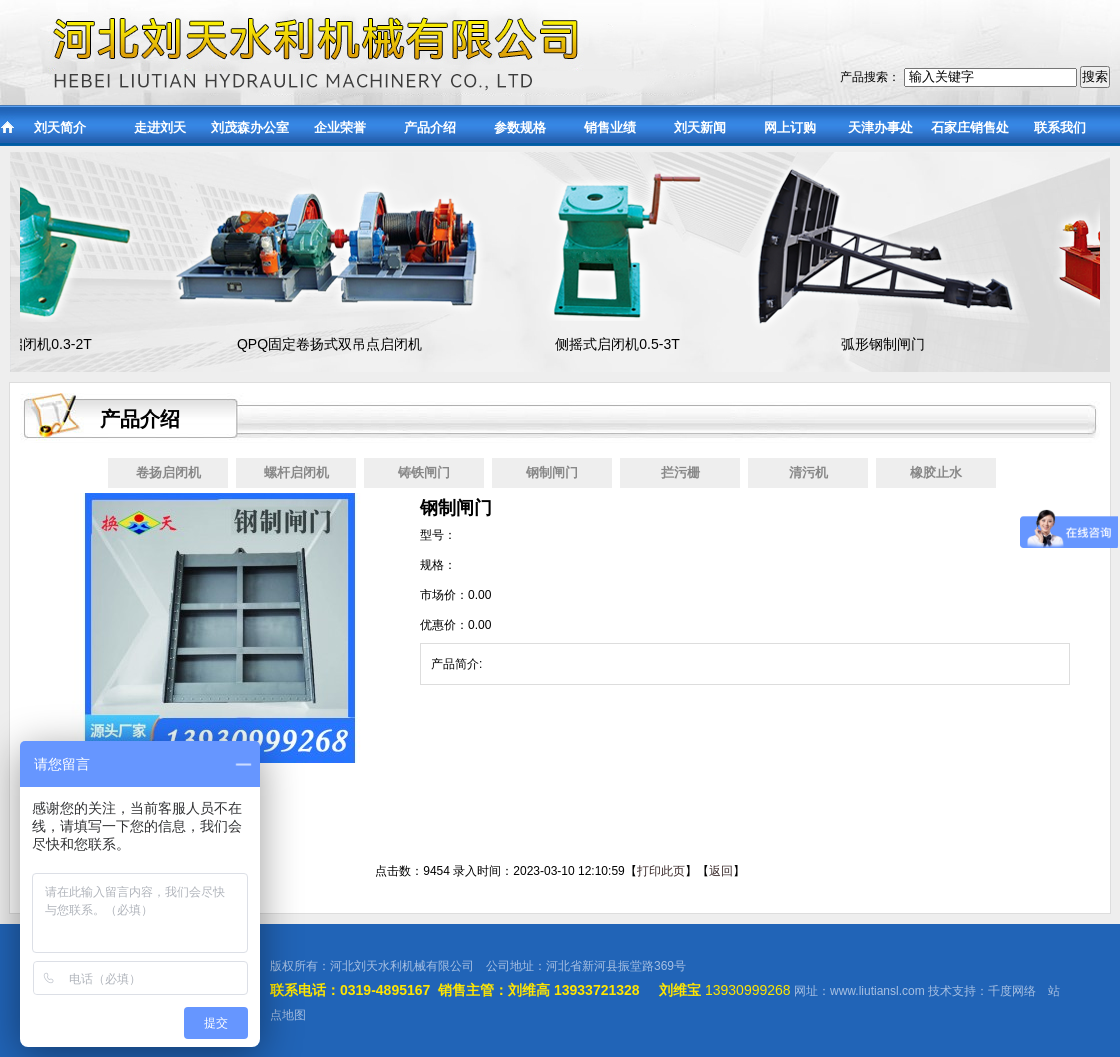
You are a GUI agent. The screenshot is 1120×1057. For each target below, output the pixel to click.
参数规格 (520, 127)
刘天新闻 (700, 127)
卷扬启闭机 (168, 472)
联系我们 (1060, 127)
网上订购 (790, 127)
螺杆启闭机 (296, 472)
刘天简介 (60, 127)
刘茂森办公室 (250, 127)
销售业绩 (610, 127)
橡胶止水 (936, 472)
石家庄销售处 (970, 127)
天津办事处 (880, 127)
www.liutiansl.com (877, 991)
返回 (721, 871)
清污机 (808, 472)
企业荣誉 (340, 127)
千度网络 (1012, 991)
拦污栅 (680, 472)
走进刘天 (160, 127)
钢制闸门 (552, 472)
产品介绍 (430, 127)
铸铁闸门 (424, 472)
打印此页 (661, 871)
